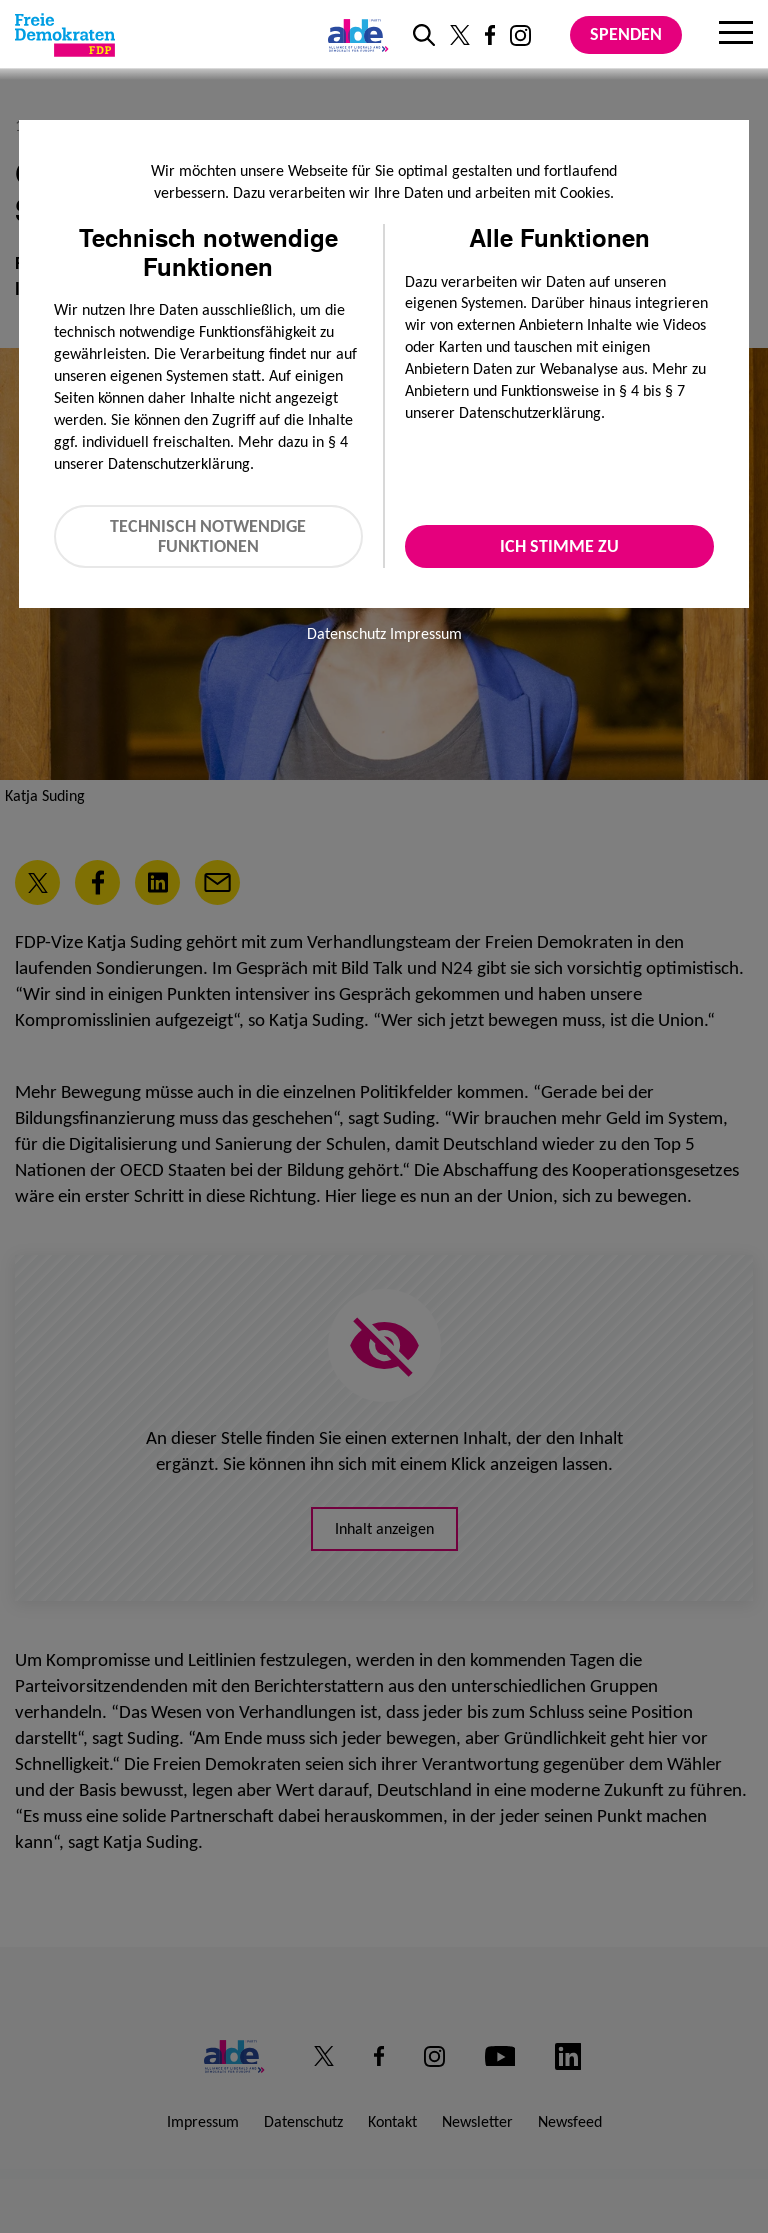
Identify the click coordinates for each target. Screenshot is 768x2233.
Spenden (626, 34)
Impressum (426, 633)
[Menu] (736, 35)
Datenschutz (346, 633)
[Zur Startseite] (65, 35)
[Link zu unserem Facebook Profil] (490, 35)
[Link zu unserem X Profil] (460, 35)
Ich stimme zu (559, 546)
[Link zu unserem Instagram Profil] (520, 35)
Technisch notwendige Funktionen (208, 536)
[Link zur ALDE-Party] (354, 35)
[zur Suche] (424, 35)
